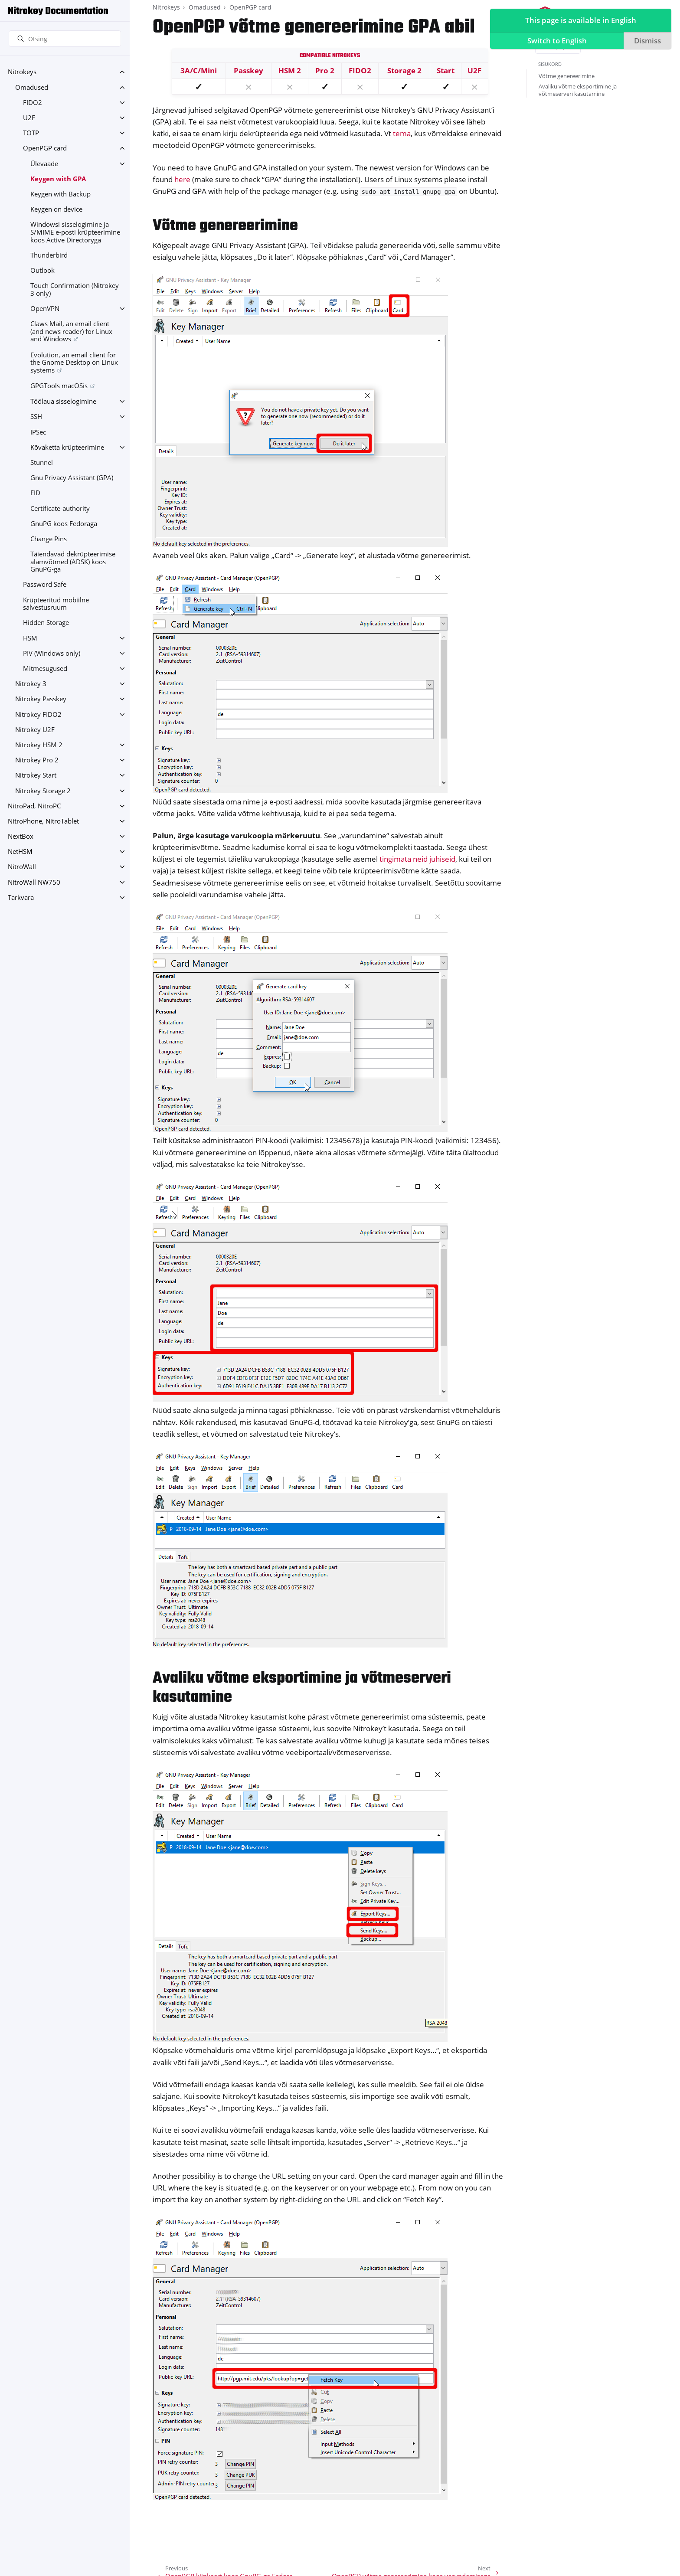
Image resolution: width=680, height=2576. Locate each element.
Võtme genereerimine (567, 76)
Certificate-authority (60, 508)
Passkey (248, 70)
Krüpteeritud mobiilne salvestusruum (56, 603)
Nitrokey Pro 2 (37, 760)
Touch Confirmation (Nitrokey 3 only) (74, 289)
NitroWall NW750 (34, 882)
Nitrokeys (22, 71)
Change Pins (48, 538)
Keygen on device (56, 209)
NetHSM (20, 851)
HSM (30, 638)
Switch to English (555, 41)
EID (35, 492)
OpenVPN (44, 308)
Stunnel (41, 462)
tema (402, 133)
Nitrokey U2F (35, 729)
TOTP (31, 132)
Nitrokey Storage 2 (43, 790)
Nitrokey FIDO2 (38, 714)
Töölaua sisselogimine (63, 401)
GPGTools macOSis (59, 385)
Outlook (42, 270)
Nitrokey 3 (30, 683)
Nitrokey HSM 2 (38, 744)
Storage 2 (404, 70)
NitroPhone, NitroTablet (43, 821)
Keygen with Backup (60, 194)
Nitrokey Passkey (40, 698)
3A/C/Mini (198, 70)
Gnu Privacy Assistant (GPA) (71, 477)
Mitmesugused (45, 668)
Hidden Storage (46, 622)
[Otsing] (65, 38)
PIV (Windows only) (51, 653)
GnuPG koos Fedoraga (63, 523)
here (182, 179)
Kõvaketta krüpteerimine (67, 447)
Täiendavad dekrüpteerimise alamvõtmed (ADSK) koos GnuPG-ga (72, 561)
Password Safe (44, 584)
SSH (36, 416)
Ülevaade (44, 163)
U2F (29, 117)
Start (445, 70)
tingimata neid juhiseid (417, 859)
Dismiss (645, 41)
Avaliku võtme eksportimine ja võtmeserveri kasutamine (578, 90)
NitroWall (22, 866)
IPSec (38, 432)
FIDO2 (32, 102)
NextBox (20, 836)
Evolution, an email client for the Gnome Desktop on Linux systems (74, 362)
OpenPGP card (45, 148)
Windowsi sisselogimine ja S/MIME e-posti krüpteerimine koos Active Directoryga (75, 232)
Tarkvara (21, 897)
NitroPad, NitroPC (34, 806)
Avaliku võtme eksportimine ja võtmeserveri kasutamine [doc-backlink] (302, 1688)
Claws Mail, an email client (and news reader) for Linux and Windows (71, 331)
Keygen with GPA (58, 178)
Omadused (31, 87)
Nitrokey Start (35, 775)
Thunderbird (49, 255)
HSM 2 (289, 70)
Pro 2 (324, 70)
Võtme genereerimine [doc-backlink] (225, 226)
